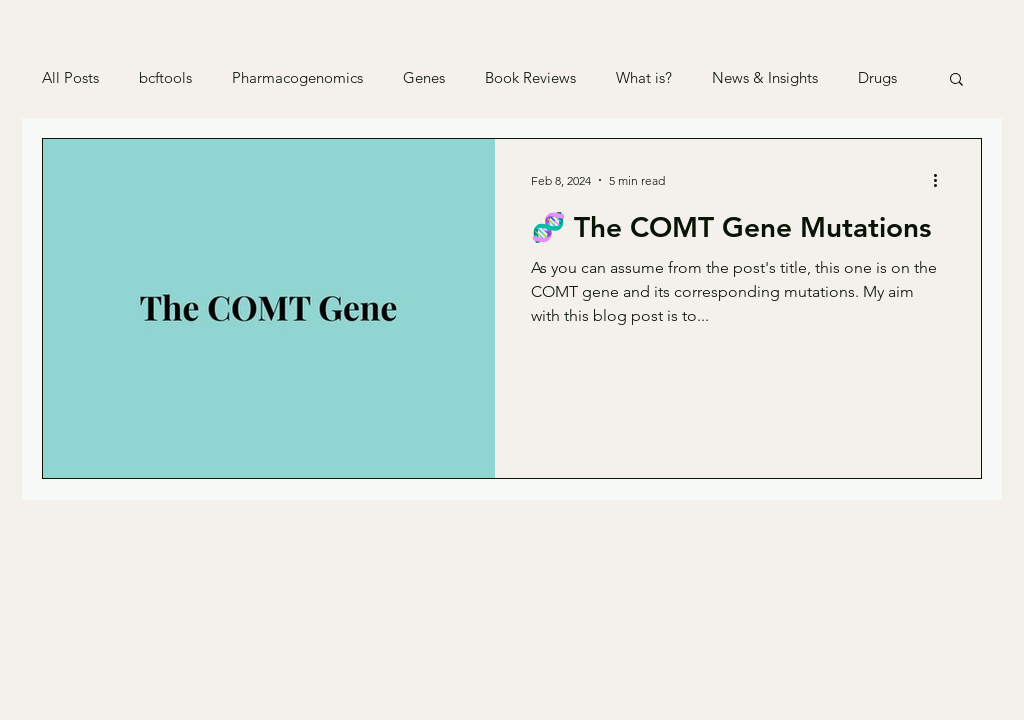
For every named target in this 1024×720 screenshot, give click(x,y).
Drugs (877, 78)
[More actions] (942, 180)
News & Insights (765, 78)
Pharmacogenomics (297, 78)
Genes (424, 78)
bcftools (165, 78)
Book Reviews (530, 78)
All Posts (70, 78)
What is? (644, 78)
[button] (956, 80)
